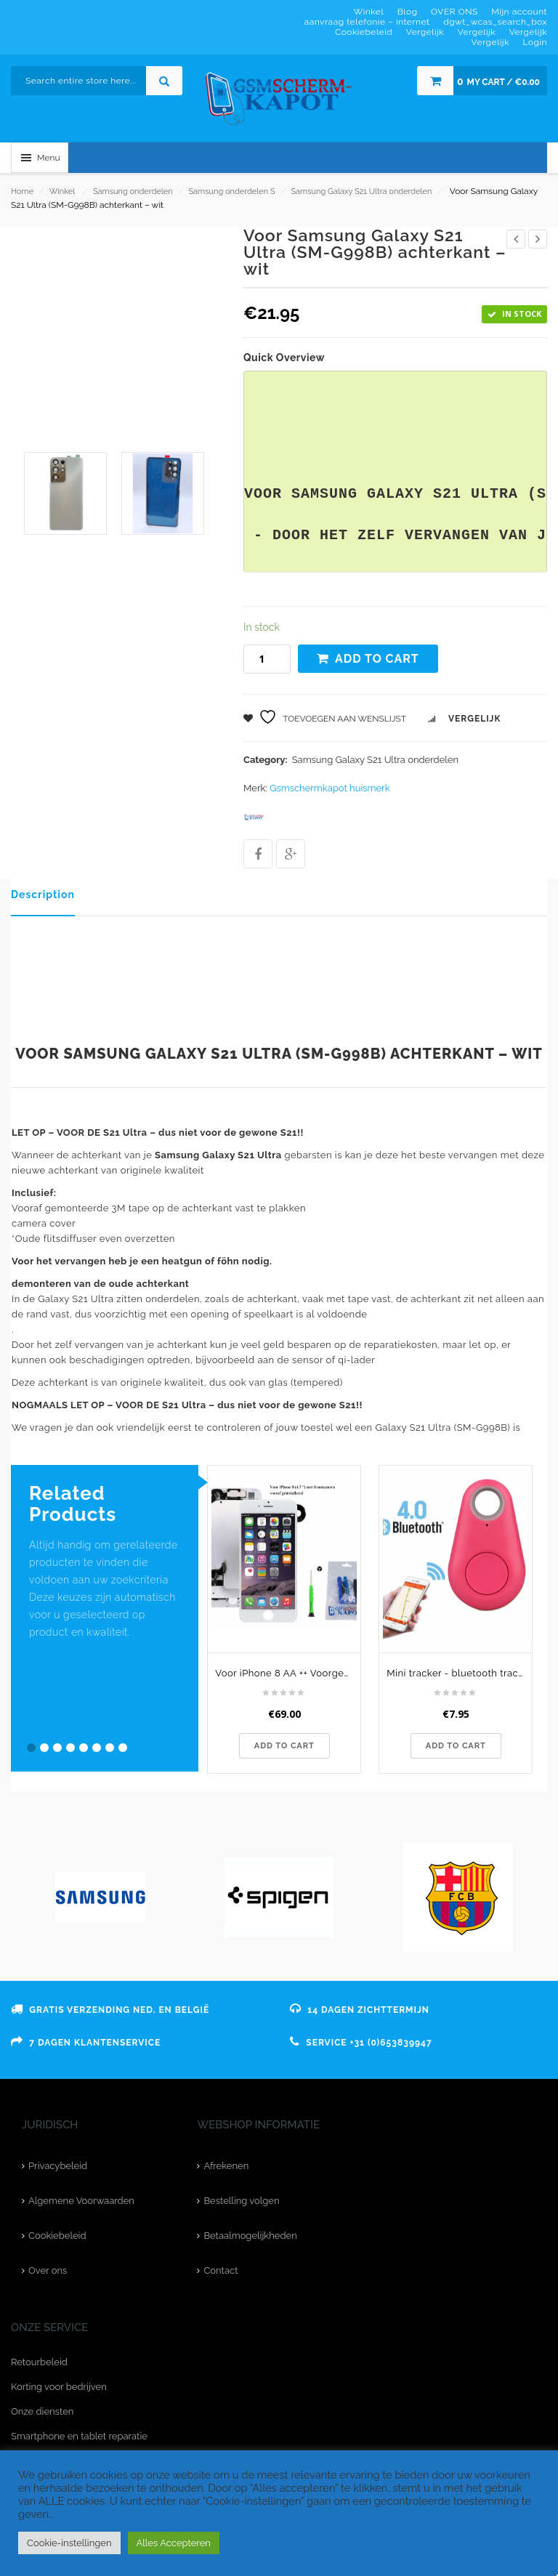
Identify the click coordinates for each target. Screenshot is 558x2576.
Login (534, 42)
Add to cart (377, 659)
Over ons (47, 2270)
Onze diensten (42, 2411)
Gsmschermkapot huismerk (329, 788)
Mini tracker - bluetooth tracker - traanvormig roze (459, 1673)
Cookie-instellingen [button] (69, 2542)
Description (43, 894)
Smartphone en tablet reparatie (79, 2436)
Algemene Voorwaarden (81, 2200)
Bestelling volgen (241, 2200)
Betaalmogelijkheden (249, 2235)
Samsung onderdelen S (231, 191)
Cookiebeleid (57, 2235)
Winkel (62, 191)
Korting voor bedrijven (59, 2386)
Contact (220, 2270)
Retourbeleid (39, 2362)
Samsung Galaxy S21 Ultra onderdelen (361, 191)
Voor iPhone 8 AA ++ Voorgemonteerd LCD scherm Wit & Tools (287, 1673)
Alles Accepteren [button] (174, 2542)
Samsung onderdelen (133, 191)
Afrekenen (225, 2165)
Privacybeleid (57, 2165)
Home (22, 191)
